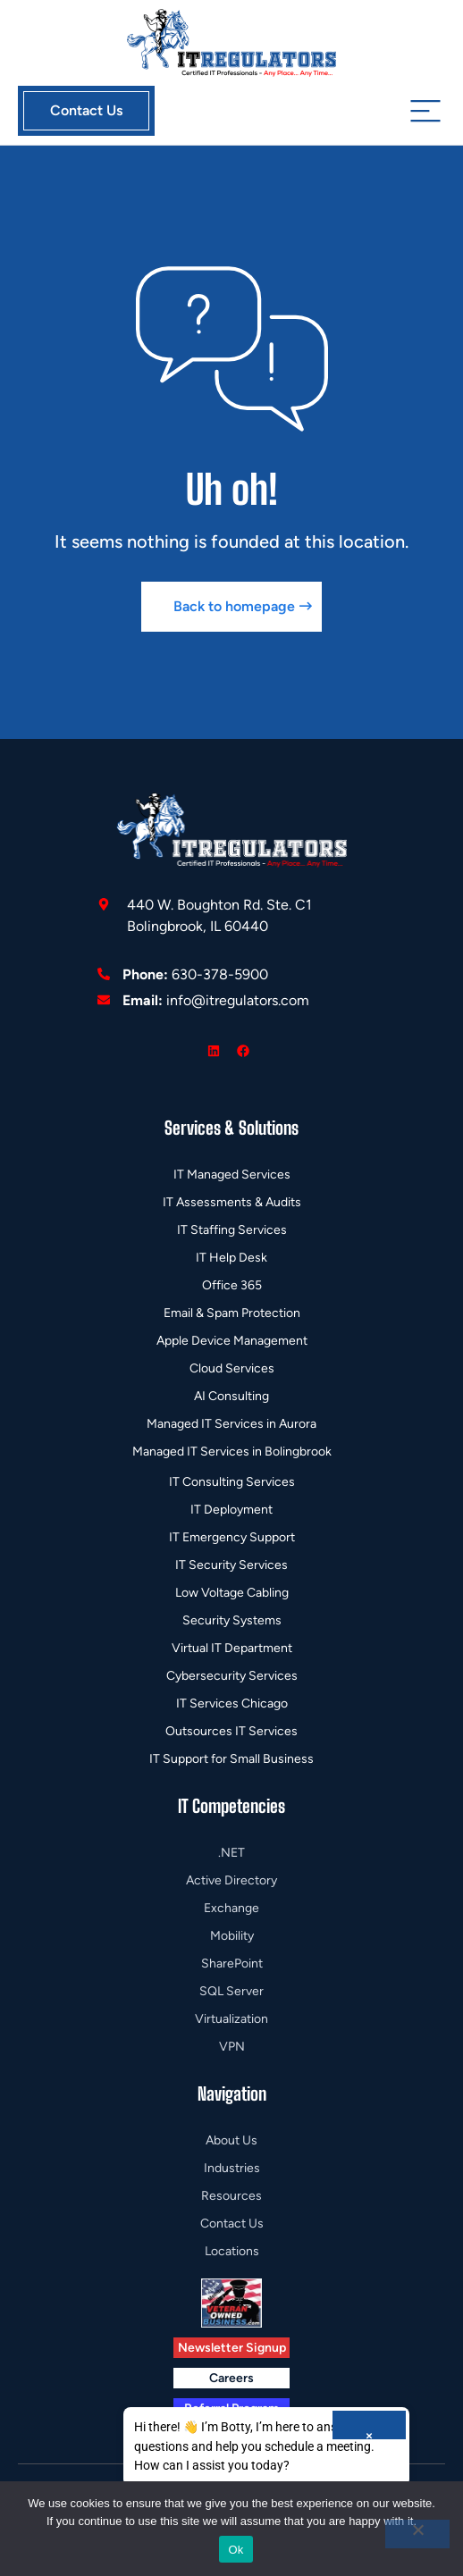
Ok (235, 2549)
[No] (417, 2534)
